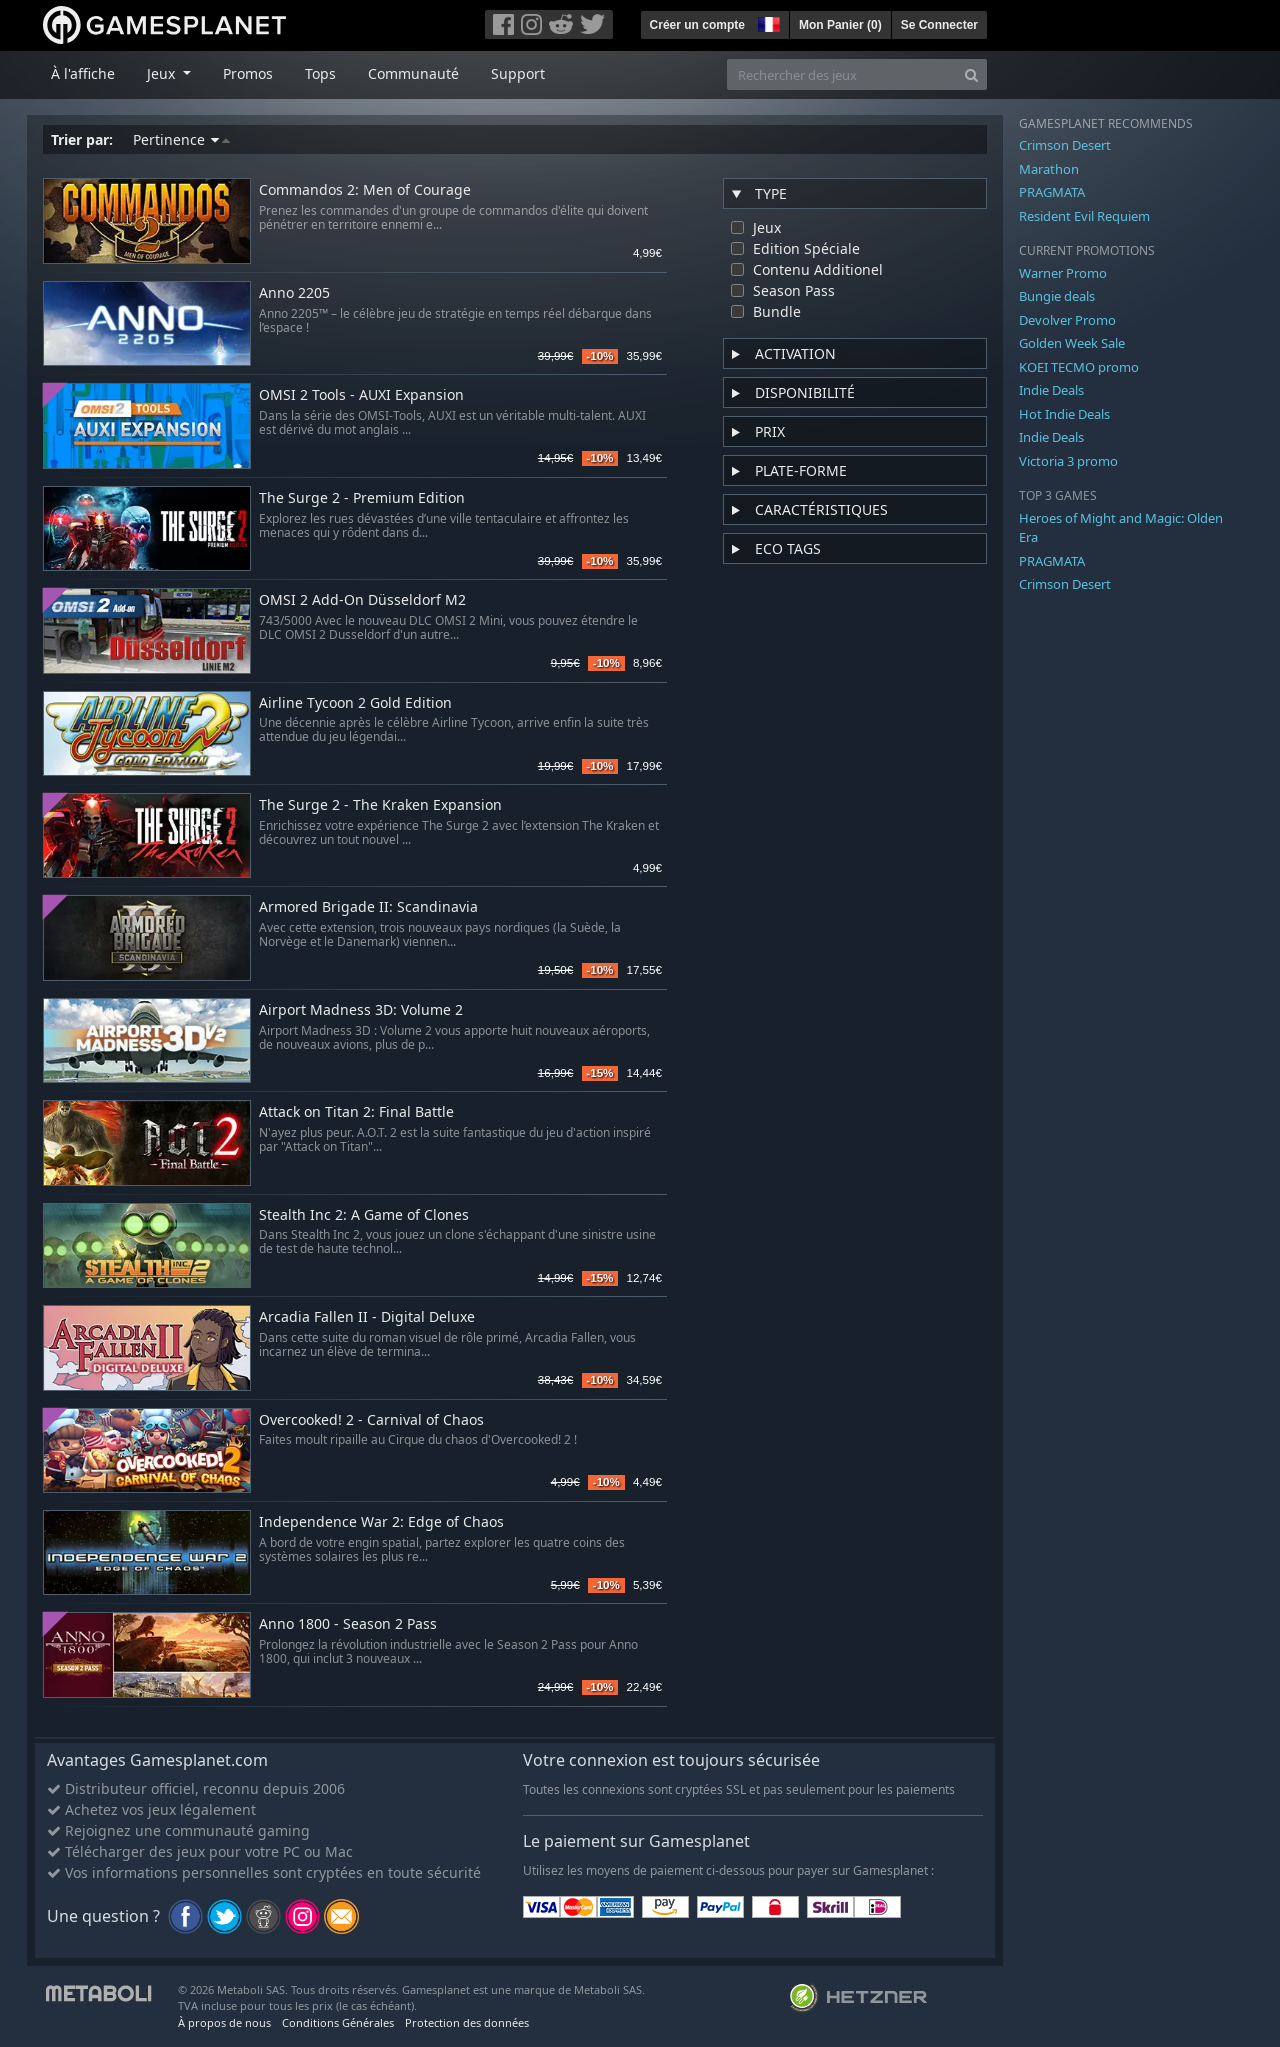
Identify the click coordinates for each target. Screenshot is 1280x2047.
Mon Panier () (840, 25)
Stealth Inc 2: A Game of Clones (364, 1215)
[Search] (971, 74)
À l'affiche (83, 73)
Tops (320, 73)
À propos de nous (224, 2022)
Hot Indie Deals (1064, 414)
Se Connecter (939, 25)
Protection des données (467, 2022)
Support (518, 73)
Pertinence (181, 139)
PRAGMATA (1052, 192)
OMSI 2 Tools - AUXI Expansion (361, 395)
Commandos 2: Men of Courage (365, 190)
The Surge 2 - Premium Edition (362, 498)
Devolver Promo (1067, 320)
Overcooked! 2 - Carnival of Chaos (371, 1420)
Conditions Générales (338, 2022)
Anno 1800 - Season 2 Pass (348, 1624)
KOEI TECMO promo (1079, 367)
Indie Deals (1051, 390)
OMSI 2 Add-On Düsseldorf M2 (362, 600)
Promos (248, 73)
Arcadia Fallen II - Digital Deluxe (367, 1317)
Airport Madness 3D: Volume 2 (361, 1010)
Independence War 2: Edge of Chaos (381, 1522)
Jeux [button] (163, 73)
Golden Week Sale (1072, 343)
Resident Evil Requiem (1084, 216)
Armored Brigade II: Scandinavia (368, 907)
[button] (767, 22)
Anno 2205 (294, 293)
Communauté (413, 73)
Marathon (1049, 169)
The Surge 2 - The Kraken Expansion (380, 805)
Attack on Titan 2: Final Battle (356, 1112)
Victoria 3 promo (1068, 461)
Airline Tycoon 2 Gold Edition (355, 703)
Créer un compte (697, 25)
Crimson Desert (1065, 145)
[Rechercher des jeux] (842, 74)
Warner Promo (1063, 273)
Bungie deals (1057, 296)
